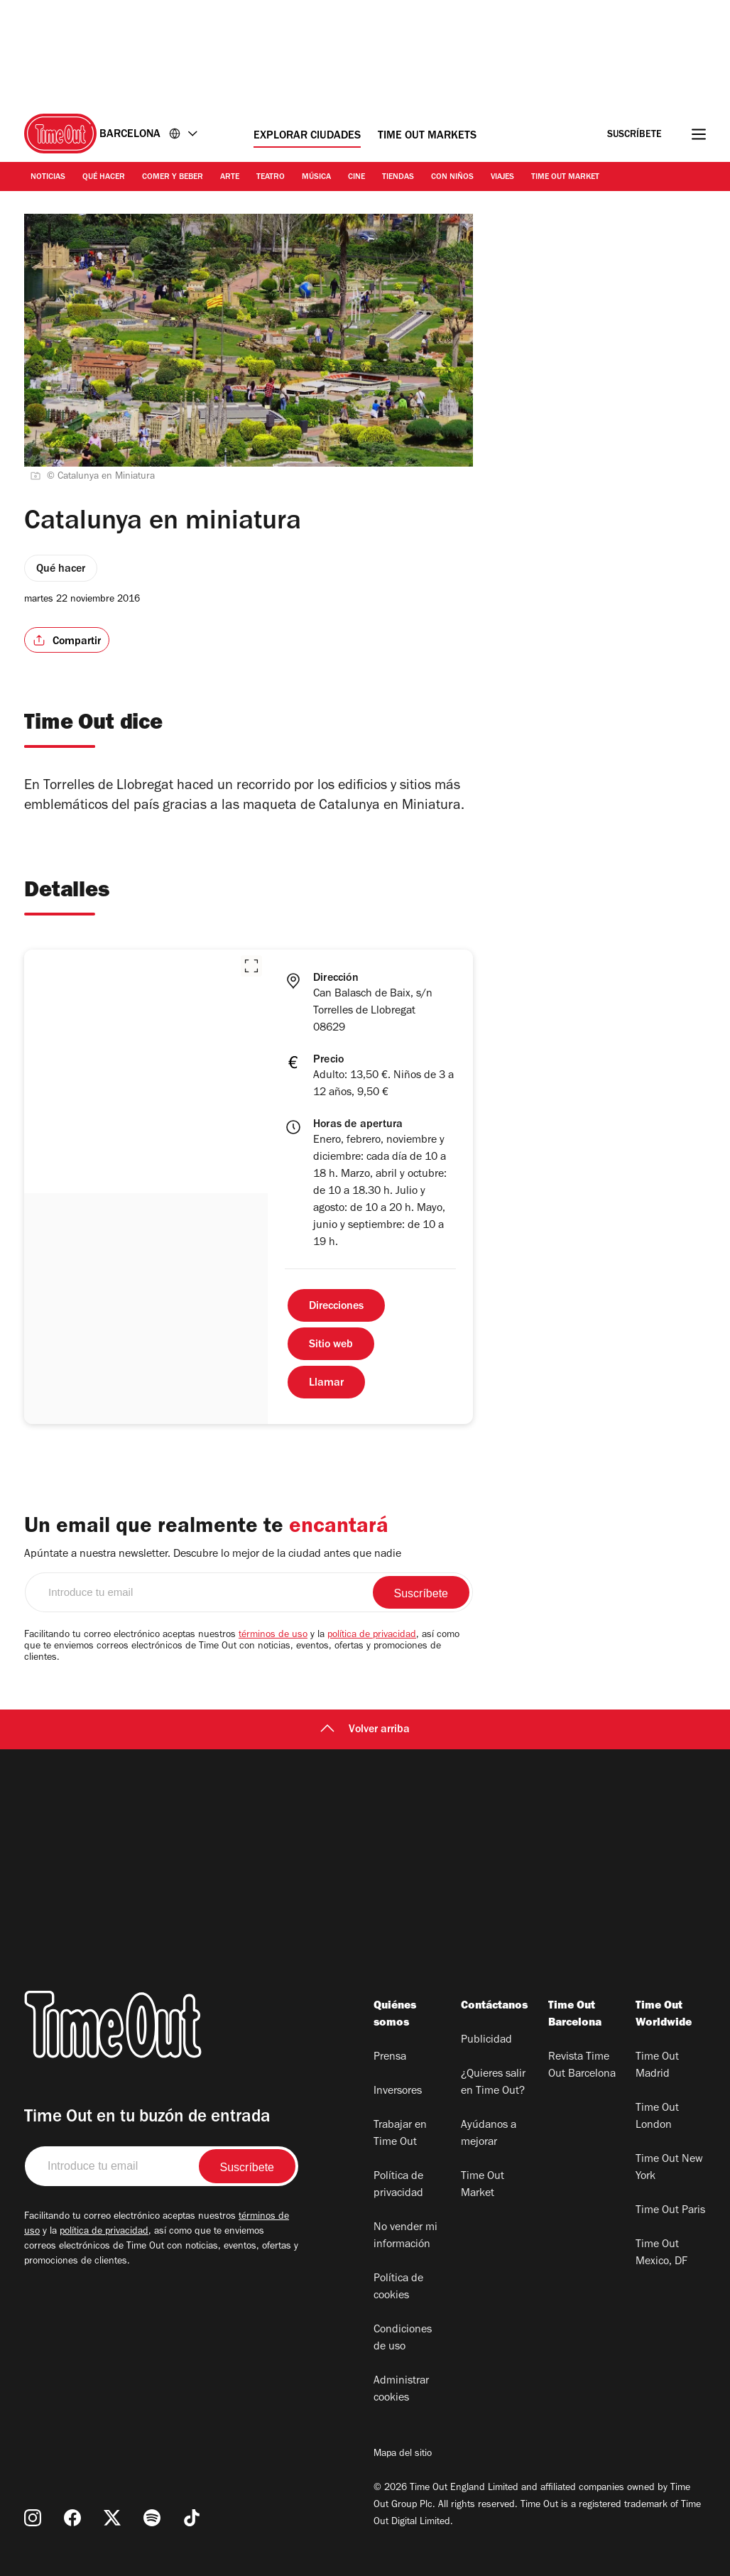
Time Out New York (669, 2168)
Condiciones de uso (403, 2339)
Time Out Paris (670, 2211)
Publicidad (486, 2040)
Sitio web (331, 1345)
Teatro (270, 177)
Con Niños (452, 177)
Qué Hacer (103, 177)
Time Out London (657, 2117)
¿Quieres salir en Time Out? (493, 2083)
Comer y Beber (172, 177)
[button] (251, 966)
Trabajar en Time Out (400, 2134)
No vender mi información (405, 2236)
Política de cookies (398, 2287)
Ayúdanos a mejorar (488, 2134)
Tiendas (398, 177)
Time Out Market (565, 177)
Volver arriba (365, 1730)
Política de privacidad (398, 2185)
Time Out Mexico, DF (661, 2253)
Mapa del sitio (403, 2455)
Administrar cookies (401, 2390)
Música (316, 177)
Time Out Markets (427, 136)
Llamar (326, 1383)
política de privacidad (371, 1636)
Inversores (398, 2091)
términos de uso (273, 1636)
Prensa (390, 2057)
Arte (229, 177)
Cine (356, 177)
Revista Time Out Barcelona (582, 2066)
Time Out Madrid (657, 2066)
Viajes (502, 177)
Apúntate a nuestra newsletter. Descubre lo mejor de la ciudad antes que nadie (212, 1554)
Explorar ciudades (307, 136)
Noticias (48, 177)
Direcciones (336, 1307)
